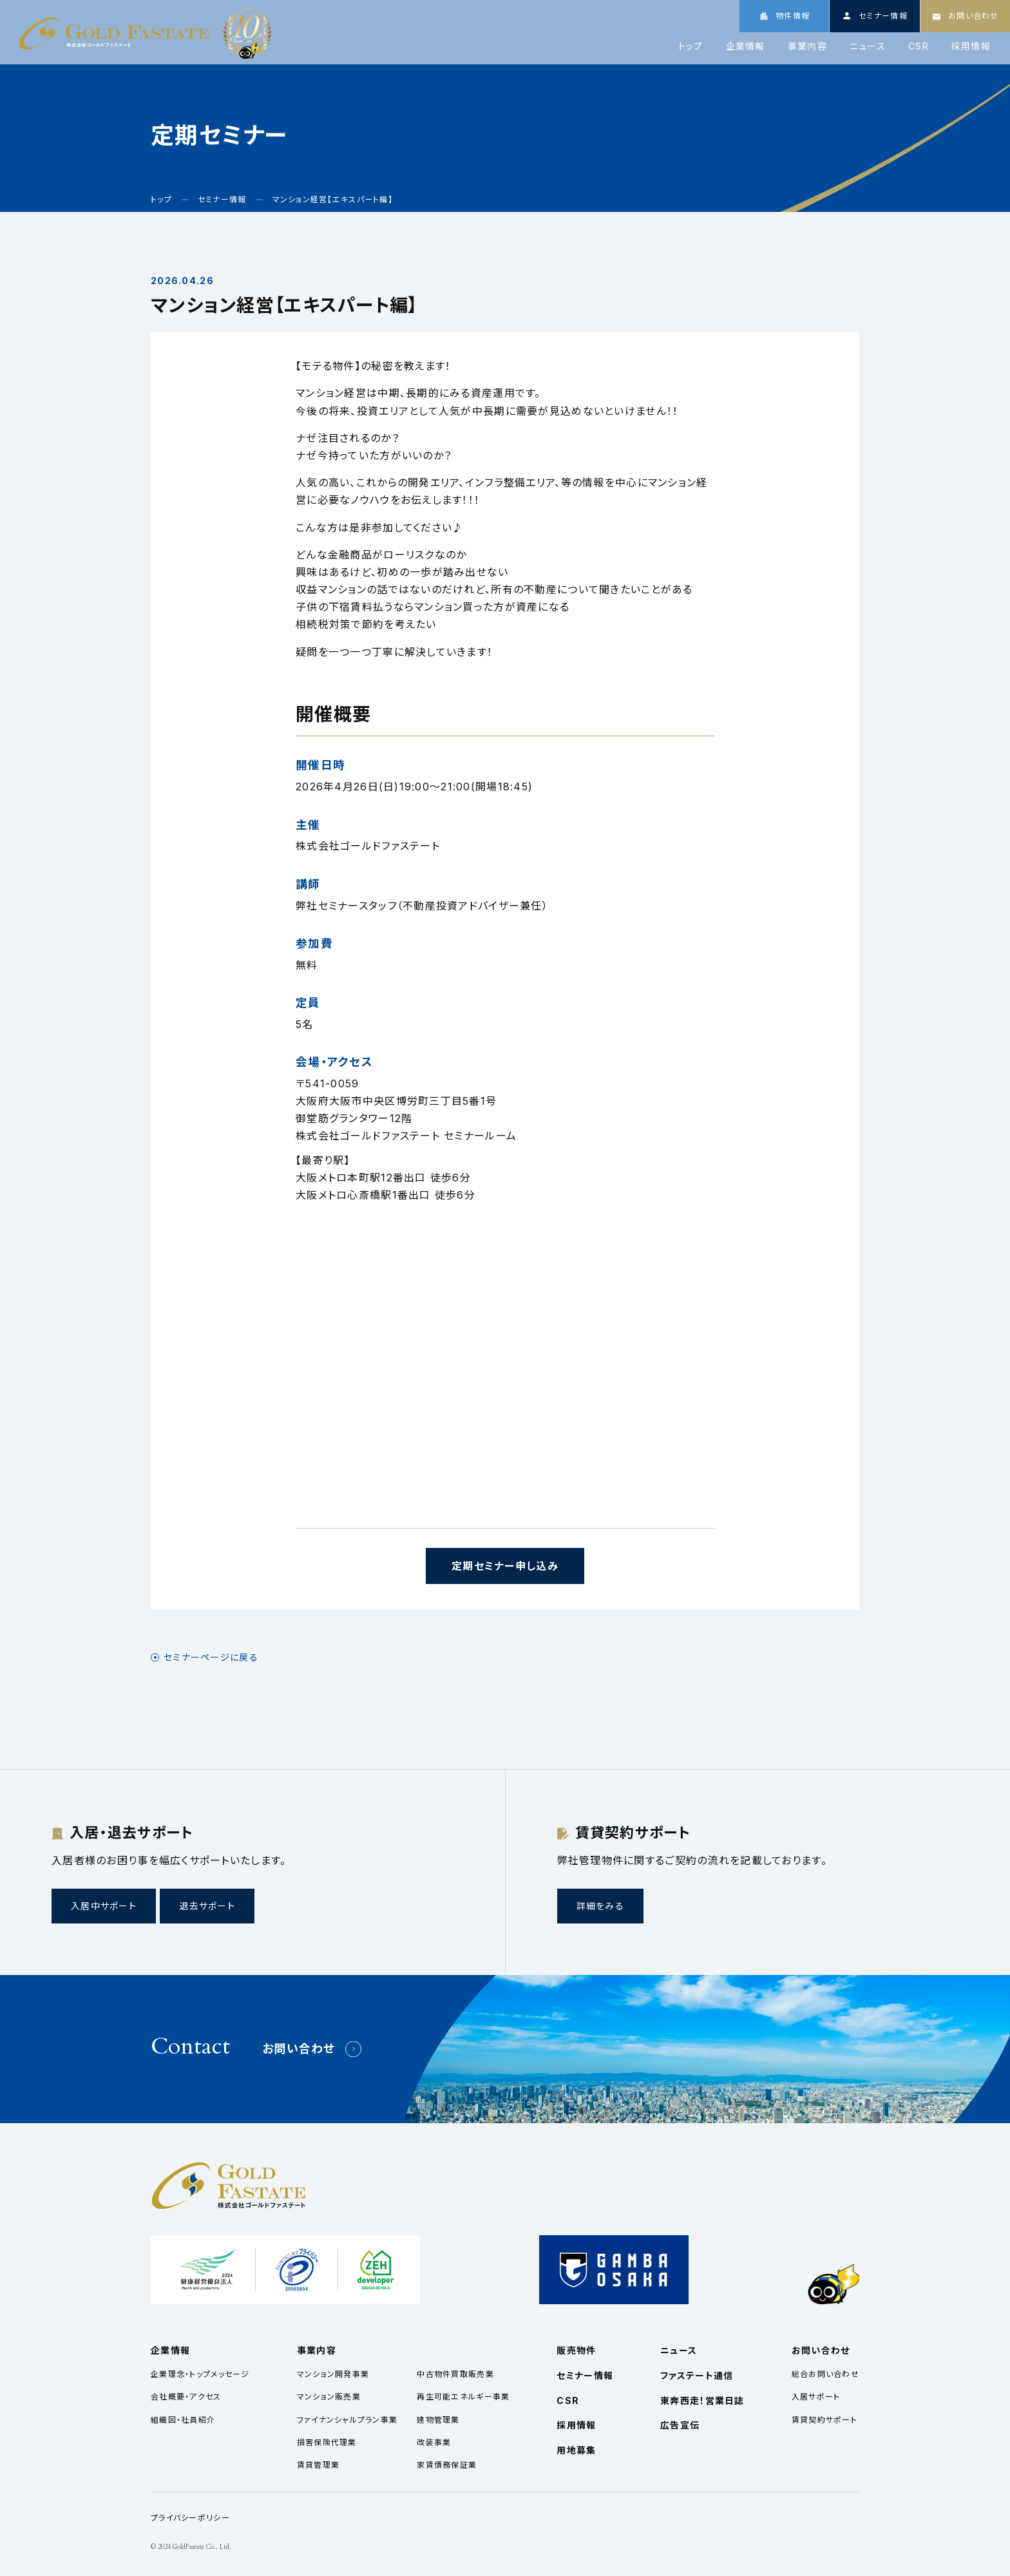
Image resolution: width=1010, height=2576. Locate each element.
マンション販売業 (329, 2396)
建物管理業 (438, 2420)
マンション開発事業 (333, 2374)
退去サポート (207, 1905)
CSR (918, 46)
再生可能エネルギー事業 (463, 2396)
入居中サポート (104, 1905)
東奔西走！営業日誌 (702, 2400)
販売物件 (576, 2350)
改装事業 (434, 2442)
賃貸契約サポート (824, 2420)
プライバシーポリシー (190, 2518)
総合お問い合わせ (825, 2374)
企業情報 (745, 46)
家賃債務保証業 (447, 2465)
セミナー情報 (585, 2375)
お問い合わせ (299, 2049)
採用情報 (971, 46)
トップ (690, 46)
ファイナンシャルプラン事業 (347, 2420)
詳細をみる (600, 1905)
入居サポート (816, 2396)
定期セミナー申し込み (505, 1566)
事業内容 (807, 46)
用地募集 (576, 2450)
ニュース (868, 46)
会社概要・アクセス (186, 2396)
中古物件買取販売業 (455, 2374)
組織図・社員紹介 (183, 2420)
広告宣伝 (680, 2424)
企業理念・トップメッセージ (200, 2374)
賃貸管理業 (318, 2465)
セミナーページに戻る (211, 1657)
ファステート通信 (696, 2375)
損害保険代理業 (327, 2442)
